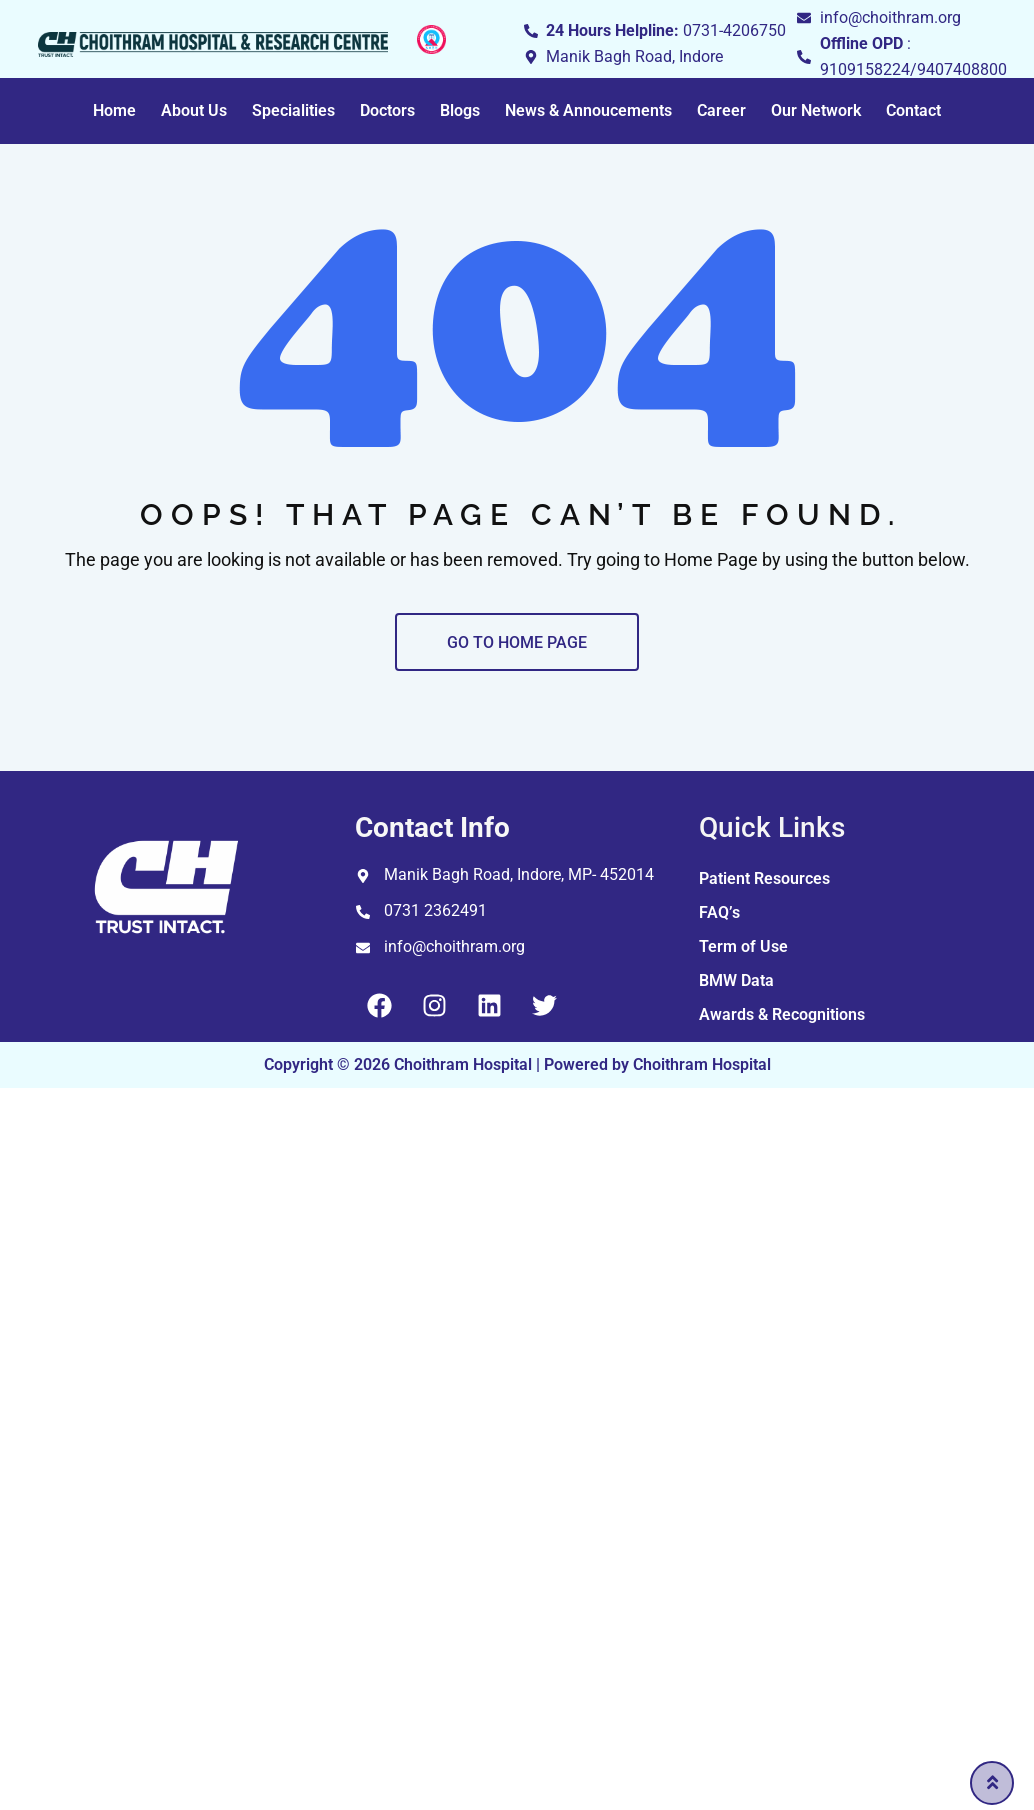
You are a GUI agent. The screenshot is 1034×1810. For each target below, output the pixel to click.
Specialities (293, 110)
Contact (913, 110)
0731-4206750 (734, 30)
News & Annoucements (588, 110)
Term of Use (743, 946)
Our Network (816, 110)
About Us (194, 110)
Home (114, 110)
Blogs (460, 110)
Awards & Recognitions (782, 1014)
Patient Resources (764, 878)
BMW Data (736, 980)
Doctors (387, 110)
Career (721, 110)
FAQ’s (719, 912)
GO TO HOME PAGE (517, 642)
